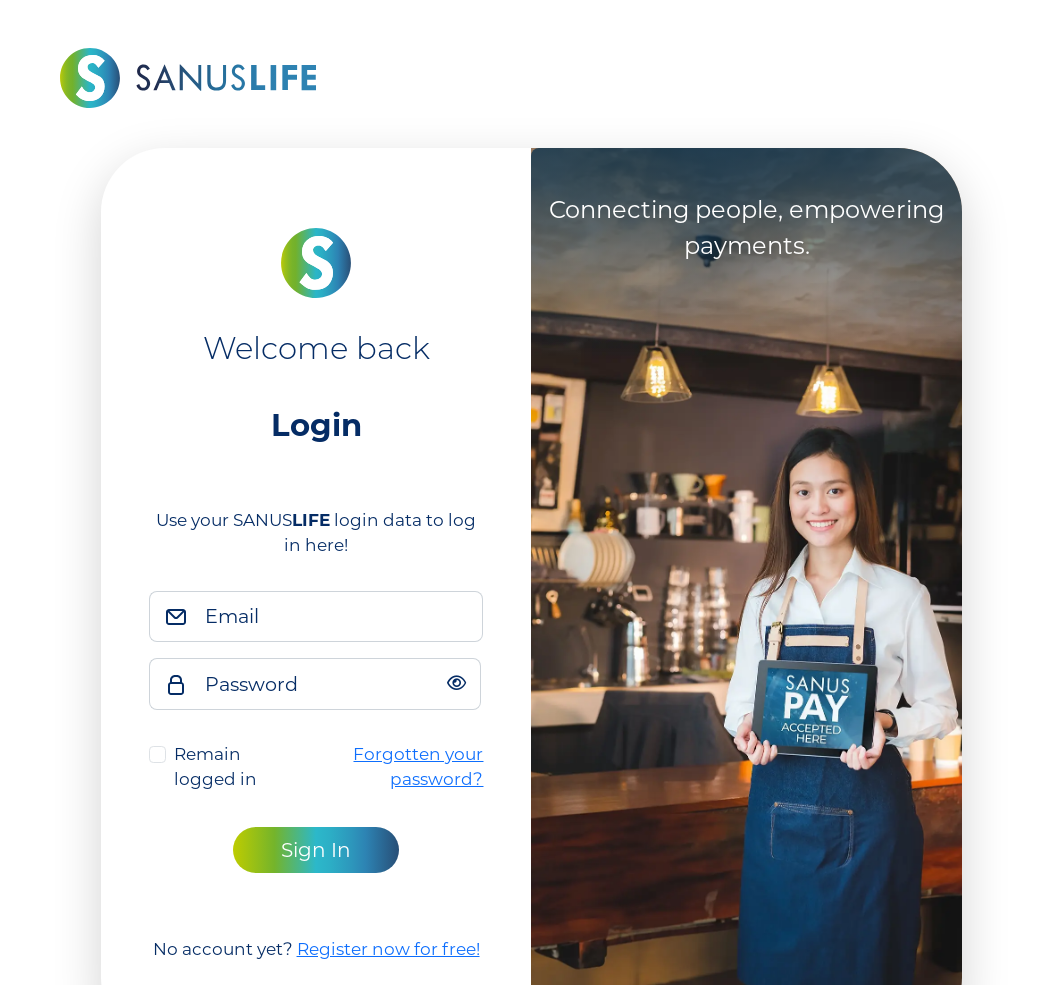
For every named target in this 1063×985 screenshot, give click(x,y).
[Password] (337, 684)
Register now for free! (388, 949)
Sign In (316, 850)
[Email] (338, 617)
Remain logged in (215, 767)
